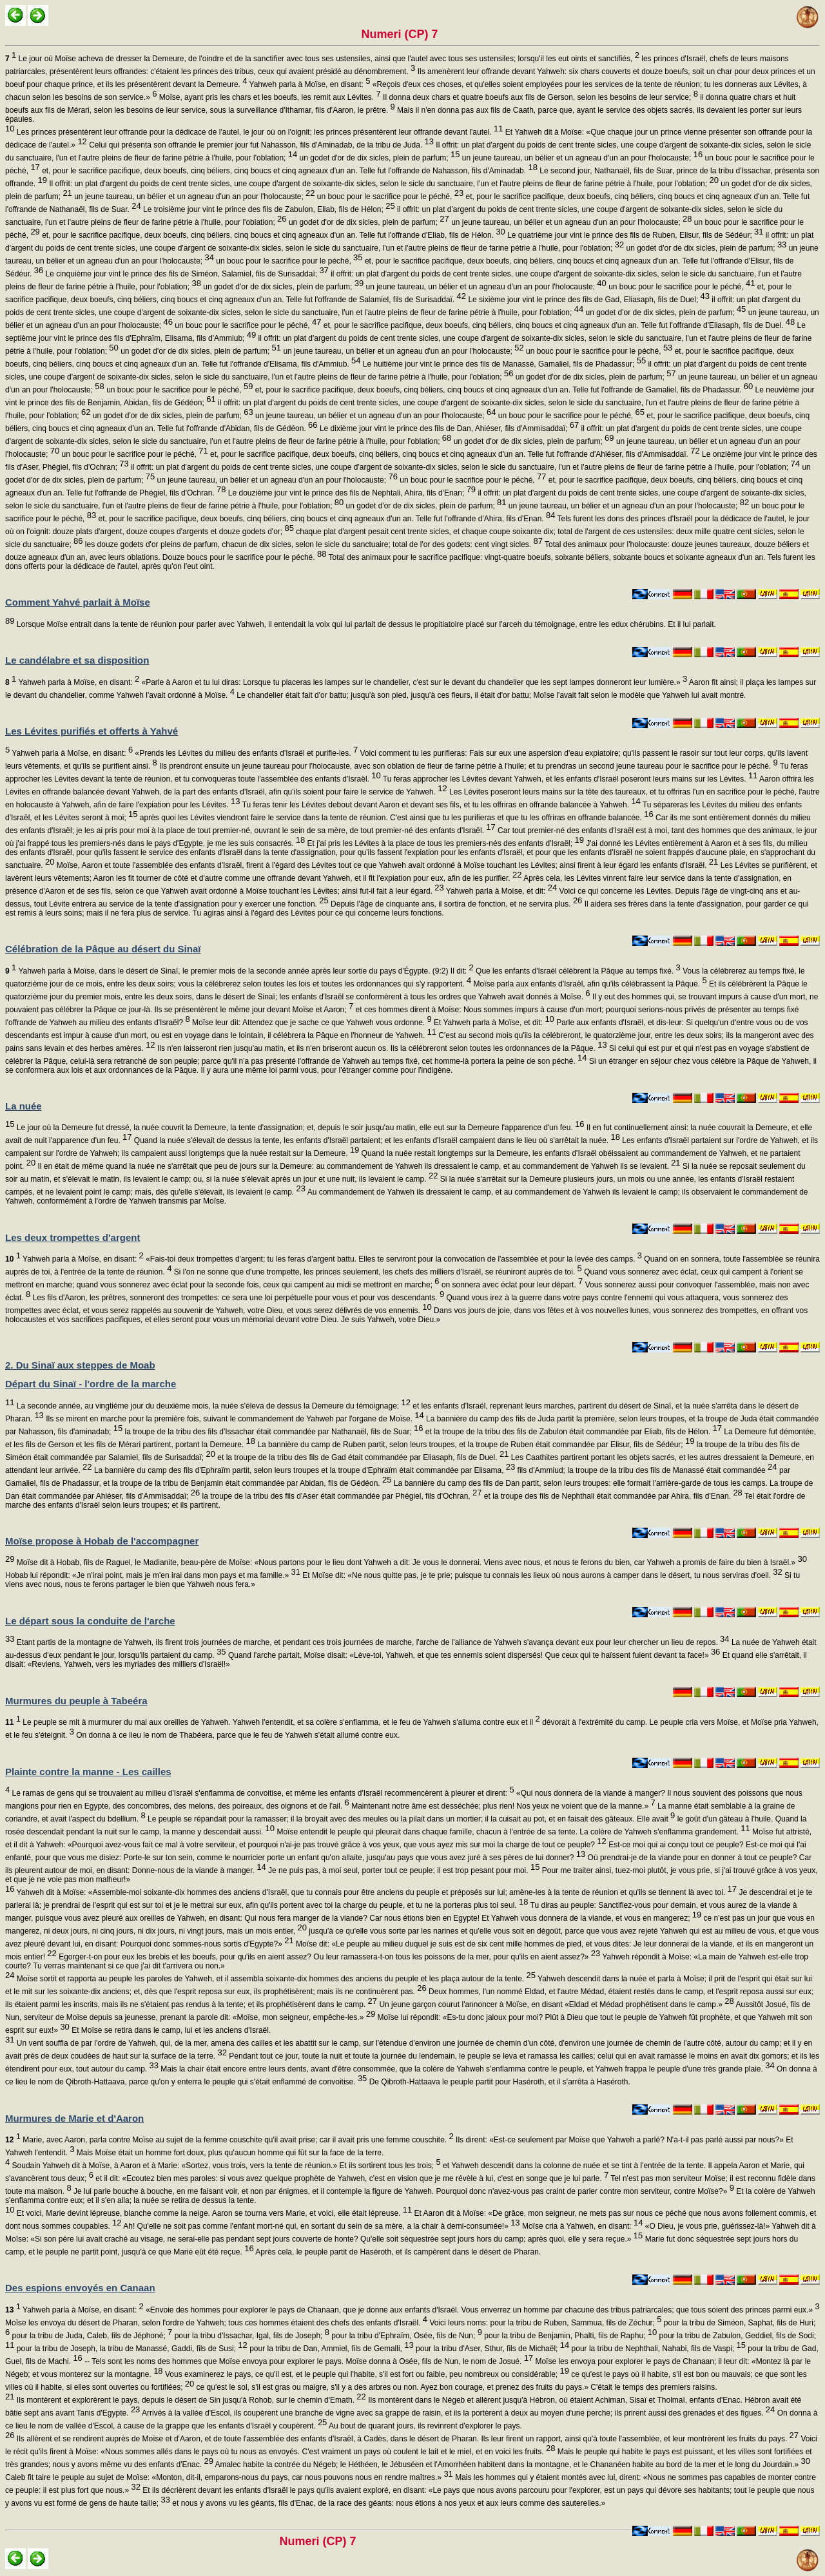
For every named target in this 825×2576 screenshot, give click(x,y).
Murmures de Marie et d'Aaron (74, 2118)
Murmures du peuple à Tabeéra (76, 1700)
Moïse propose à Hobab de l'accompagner (102, 1540)
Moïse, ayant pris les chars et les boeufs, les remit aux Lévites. (268, 97)
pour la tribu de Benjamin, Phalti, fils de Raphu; (569, 2335)
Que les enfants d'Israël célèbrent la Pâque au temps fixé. (577, 971)
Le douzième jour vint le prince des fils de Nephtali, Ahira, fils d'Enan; (351, 492)
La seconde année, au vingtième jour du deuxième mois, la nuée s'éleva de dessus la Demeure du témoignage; (212, 1405)
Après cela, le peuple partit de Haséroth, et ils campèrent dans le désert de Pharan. (397, 2251)
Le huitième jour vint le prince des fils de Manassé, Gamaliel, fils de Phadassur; (503, 364)
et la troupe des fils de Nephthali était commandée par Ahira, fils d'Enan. (612, 1496)
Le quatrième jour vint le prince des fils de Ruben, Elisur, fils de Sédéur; (634, 235)
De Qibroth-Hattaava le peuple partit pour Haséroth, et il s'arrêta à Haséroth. (498, 2081)
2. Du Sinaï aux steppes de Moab (80, 1365)
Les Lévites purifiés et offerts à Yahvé (91, 731)
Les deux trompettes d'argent (72, 1237)
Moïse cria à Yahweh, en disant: (581, 2226)
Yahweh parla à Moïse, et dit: (500, 891)
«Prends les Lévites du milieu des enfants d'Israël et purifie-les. (245, 753)
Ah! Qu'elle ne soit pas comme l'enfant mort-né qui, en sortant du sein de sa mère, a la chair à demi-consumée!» (321, 2226)
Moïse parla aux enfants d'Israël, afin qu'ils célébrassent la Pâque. (588, 983)
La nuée (23, 1106)
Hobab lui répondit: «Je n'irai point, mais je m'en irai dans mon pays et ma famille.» (152, 1575)
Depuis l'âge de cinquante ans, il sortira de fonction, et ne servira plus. (456, 903)
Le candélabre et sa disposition (77, 660)
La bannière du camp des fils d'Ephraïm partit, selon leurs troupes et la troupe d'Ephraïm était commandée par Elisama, (304, 1470)
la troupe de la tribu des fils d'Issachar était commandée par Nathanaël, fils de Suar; (272, 1431)
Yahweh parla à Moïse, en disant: (308, 84)
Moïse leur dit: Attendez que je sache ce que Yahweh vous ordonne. (311, 1022)
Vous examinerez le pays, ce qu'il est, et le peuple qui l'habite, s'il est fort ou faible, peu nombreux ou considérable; (366, 2374)
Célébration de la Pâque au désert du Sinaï (102, 948)
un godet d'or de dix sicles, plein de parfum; (378, 157)
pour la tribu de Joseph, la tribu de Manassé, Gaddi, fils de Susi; (130, 2348)
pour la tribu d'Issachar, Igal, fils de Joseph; (250, 2335)
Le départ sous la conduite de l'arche (90, 1620)
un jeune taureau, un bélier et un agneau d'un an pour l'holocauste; (581, 157)
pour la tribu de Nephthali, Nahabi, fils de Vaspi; (657, 2348)
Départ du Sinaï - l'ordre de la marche (90, 1383)
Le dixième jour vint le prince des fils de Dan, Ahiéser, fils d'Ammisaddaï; (448, 428)
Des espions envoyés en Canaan (80, 2287)
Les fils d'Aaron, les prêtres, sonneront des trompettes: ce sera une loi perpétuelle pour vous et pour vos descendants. (237, 1297)
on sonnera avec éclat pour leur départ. (511, 1284)
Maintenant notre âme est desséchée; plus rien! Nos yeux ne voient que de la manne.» (502, 1806)
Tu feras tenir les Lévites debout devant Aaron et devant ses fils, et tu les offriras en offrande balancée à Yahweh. (440, 804)
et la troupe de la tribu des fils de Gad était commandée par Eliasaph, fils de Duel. (362, 1457)
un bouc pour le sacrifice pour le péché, (389, 196)
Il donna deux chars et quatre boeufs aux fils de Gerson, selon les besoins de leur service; (539, 97)
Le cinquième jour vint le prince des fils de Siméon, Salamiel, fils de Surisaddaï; (186, 273)
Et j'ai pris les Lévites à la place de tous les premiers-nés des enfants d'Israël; (444, 843)
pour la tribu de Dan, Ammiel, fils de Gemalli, (331, 2348)
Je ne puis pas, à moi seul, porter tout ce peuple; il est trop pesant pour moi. (403, 1870)
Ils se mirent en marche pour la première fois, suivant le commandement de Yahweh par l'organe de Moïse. (234, 1418)
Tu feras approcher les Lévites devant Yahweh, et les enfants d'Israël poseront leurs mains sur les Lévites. (569, 778)
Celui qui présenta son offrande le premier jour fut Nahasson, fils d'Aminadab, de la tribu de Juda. (260, 144)
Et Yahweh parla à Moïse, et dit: (493, 1022)
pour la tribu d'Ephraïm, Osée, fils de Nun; (405, 2335)
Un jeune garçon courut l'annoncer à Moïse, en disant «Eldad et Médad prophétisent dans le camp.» (555, 2004)
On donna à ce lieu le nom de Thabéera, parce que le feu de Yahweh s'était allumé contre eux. (237, 1735)
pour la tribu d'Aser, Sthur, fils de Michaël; (492, 2348)
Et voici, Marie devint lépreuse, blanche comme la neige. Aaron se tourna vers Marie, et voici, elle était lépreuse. (213, 2213)
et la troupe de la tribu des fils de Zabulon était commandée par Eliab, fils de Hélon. (572, 1431)
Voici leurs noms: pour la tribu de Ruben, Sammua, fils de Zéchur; (544, 2322)
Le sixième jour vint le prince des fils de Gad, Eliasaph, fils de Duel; (588, 299)
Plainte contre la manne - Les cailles (88, 1771)
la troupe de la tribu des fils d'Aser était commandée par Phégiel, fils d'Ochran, (340, 1496)
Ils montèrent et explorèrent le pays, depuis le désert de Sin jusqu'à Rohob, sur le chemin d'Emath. (189, 2400)
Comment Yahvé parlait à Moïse (77, 602)
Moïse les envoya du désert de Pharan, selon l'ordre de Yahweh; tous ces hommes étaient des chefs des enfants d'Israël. (216, 2322)
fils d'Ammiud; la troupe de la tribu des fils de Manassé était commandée (646, 1470)
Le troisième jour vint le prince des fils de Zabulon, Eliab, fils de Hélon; (268, 209)
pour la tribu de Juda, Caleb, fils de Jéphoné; (91, 2335)
